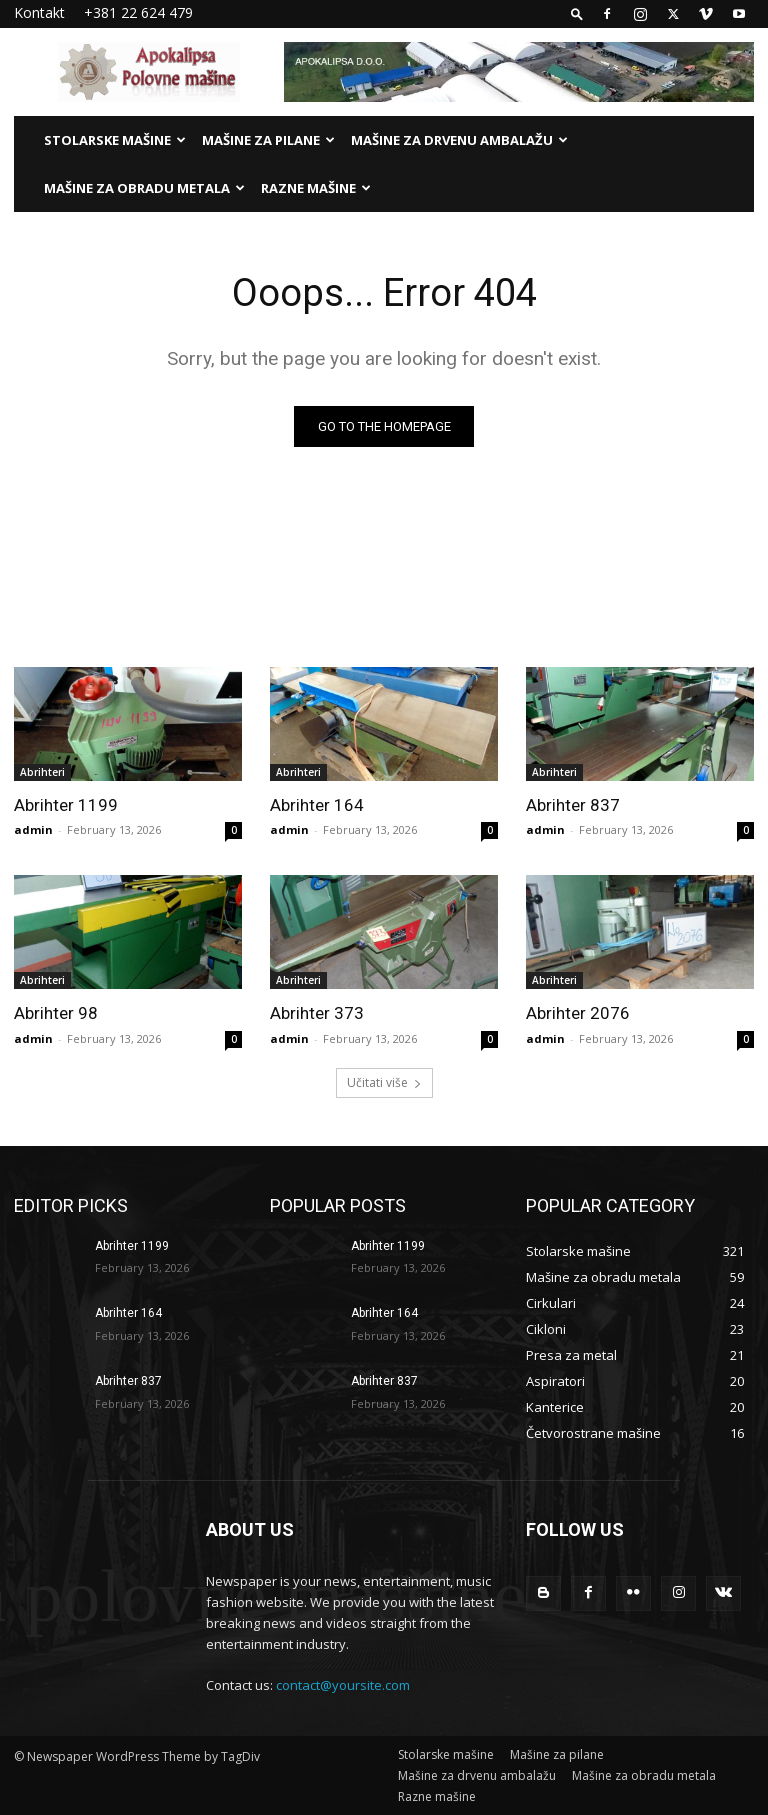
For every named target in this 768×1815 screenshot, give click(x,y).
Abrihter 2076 (578, 1013)
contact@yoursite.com (343, 1685)
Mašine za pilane (268, 140)
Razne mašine (316, 188)
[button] (577, 13)
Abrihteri (42, 772)
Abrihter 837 (573, 805)
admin (33, 829)
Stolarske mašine (115, 140)
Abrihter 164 (317, 805)
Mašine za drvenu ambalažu (459, 140)
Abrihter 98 (56, 1013)
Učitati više (384, 1082)
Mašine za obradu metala (144, 188)
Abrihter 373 (317, 1013)
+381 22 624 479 (138, 12)
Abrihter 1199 (66, 805)
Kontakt (39, 12)
